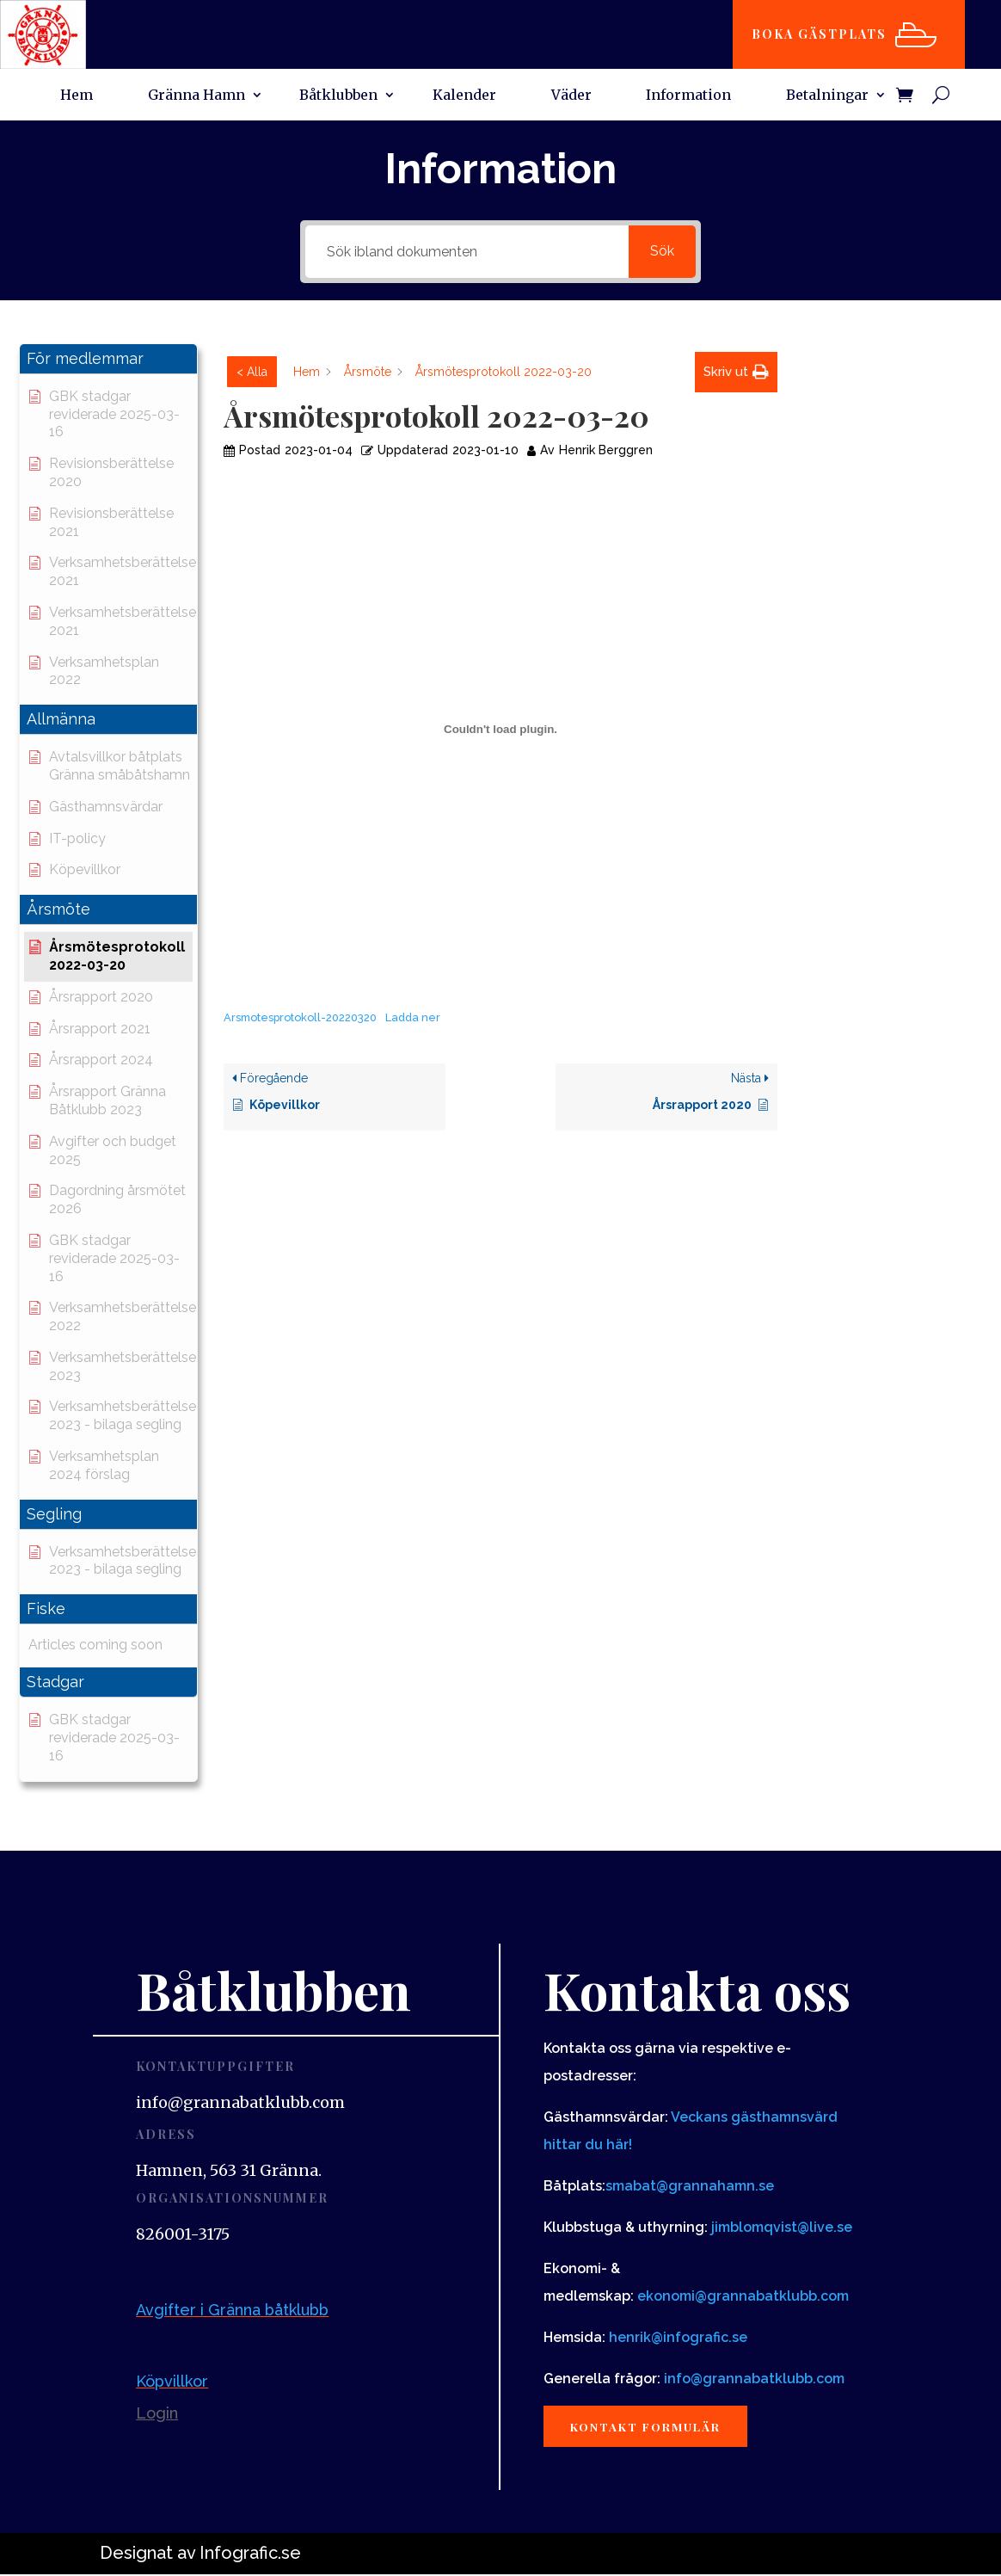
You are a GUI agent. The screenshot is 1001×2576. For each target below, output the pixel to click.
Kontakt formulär (653, 2427)
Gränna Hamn (196, 96)
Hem (76, 96)
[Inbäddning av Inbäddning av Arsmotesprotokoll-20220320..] (500, 729)
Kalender (464, 96)
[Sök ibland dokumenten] (467, 251)
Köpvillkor (172, 2381)
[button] (108, 359)
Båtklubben (338, 96)
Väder (571, 96)
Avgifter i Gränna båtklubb (232, 2310)
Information (688, 96)
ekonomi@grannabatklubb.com (743, 2296)
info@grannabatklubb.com (754, 2378)
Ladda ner (412, 1017)
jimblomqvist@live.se (781, 2227)
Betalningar (827, 96)
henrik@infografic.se (678, 2337)
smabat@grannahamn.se (689, 2186)
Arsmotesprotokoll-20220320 (300, 1017)
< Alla (251, 372)
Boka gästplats (824, 34)
